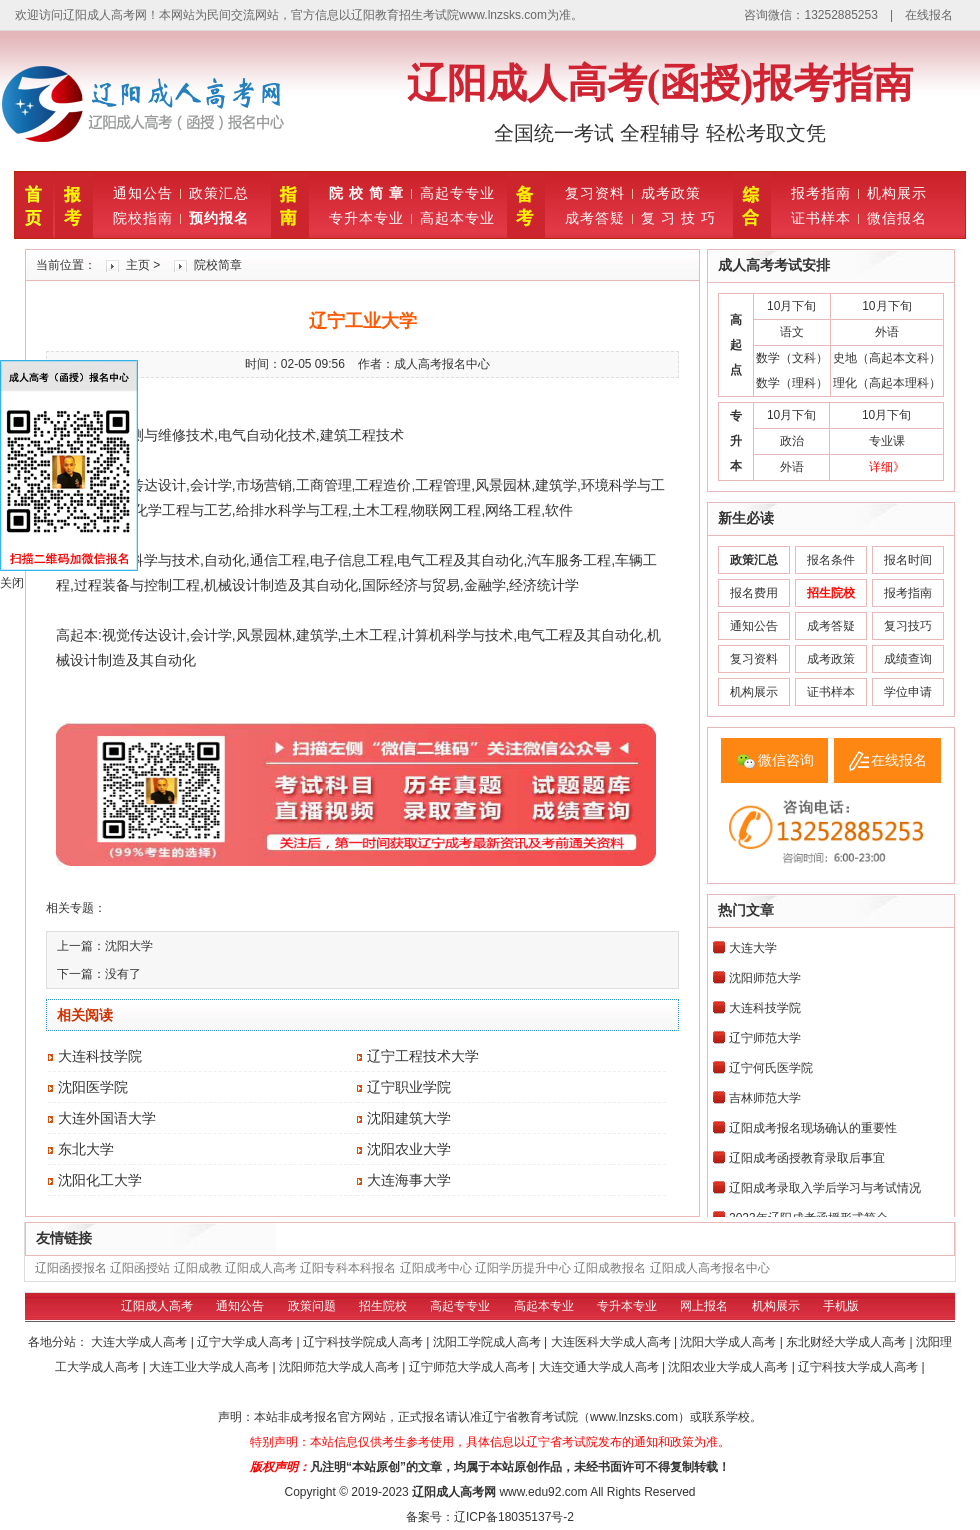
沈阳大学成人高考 (729, 1342)
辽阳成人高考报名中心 (710, 1268)
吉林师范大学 (765, 1098)
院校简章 (218, 265)
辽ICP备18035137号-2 (514, 1517)
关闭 (12, 583)
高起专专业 (457, 193)
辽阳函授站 (140, 1268)
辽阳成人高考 (261, 1268)
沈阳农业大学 (409, 1149)
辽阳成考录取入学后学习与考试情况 (825, 1188)
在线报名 (929, 15)
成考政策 (671, 193)
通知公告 (143, 193)
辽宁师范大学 (765, 1038)
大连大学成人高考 (140, 1342)
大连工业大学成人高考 (210, 1367)
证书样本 (821, 218)
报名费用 (754, 593)
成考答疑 (595, 218)
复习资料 (595, 193)
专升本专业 (366, 218)
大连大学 (753, 948)
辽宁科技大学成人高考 (859, 1367)
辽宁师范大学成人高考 (470, 1367)
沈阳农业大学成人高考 (729, 1367)
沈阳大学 (129, 946)
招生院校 (383, 1306)
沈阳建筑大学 (409, 1118)
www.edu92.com (543, 1492)
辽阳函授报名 (71, 1268)
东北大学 (86, 1149)
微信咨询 (786, 760)
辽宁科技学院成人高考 (364, 1342)
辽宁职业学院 (409, 1087)
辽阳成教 (198, 1268)
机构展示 (897, 193)
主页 (138, 265)
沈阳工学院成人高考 (488, 1342)
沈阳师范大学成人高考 (340, 1367)
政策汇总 (219, 193)
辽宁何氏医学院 (771, 1068)
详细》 (887, 467)
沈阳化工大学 (100, 1180)
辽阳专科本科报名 (348, 1268)
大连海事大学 (409, 1180)
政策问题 (312, 1306)
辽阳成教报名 (610, 1268)
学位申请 (908, 692)
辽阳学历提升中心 (523, 1268)
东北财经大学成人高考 (847, 1342)
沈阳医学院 (93, 1087)
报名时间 (908, 560)
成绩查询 (908, 659)
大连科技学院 (100, 1056)
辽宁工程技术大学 (423, 1056)
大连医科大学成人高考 (612, 1342)
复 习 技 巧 (678, 218)
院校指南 (143, 218)
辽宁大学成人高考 (246, 1342)
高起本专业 (457, 218)
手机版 (841, 1306)
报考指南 (821, 193)
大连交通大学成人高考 (600, 1367)
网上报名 (704, 1306)
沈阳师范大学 (765, 978)
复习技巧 (908, 626)
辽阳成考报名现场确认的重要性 (813, 1128)
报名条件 (831, 560)
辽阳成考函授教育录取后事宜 (807, 1158)
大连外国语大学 (107, 1118)
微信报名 (897, 218)
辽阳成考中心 (436, 1268)
